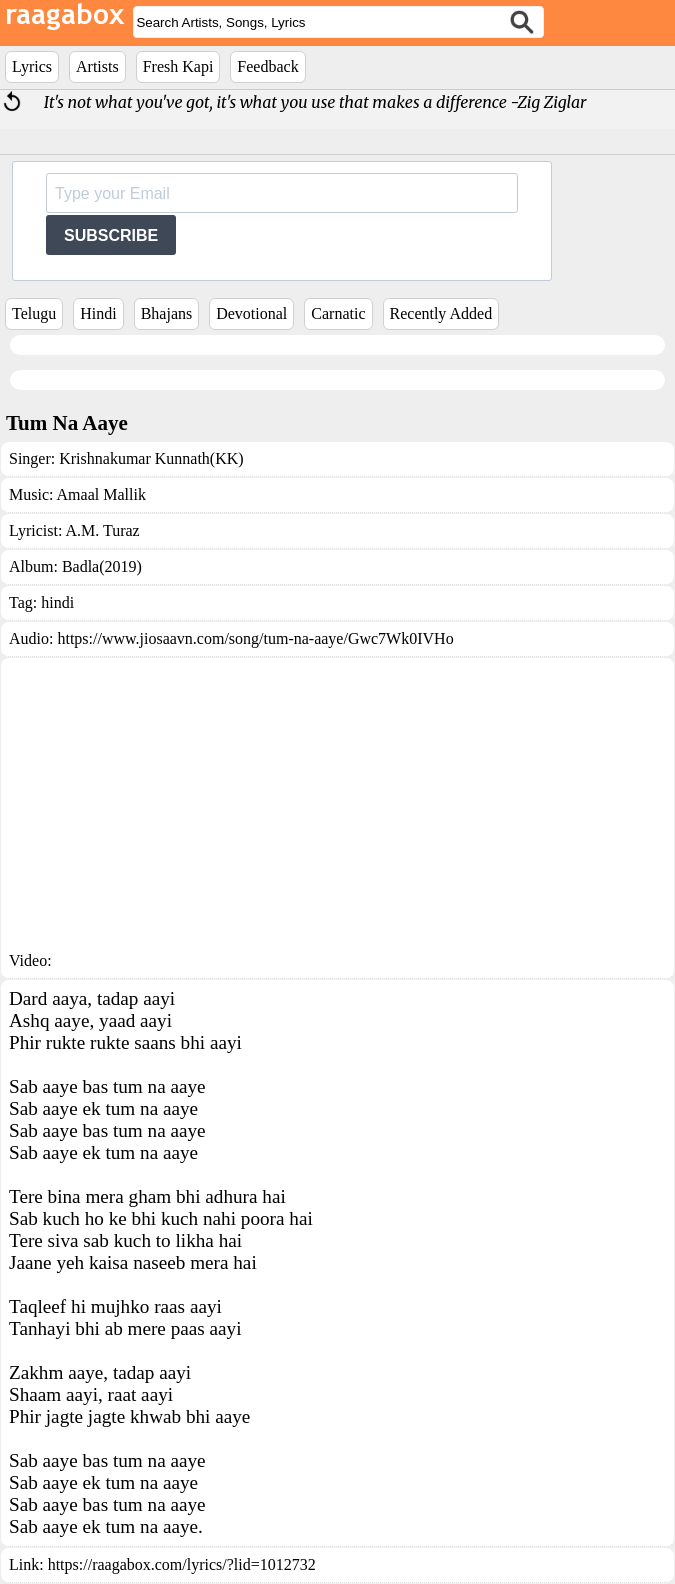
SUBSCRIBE (111, 235)
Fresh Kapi (178, 66)
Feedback (267, 66)
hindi (57, 602)
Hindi (98, 313)
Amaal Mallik (101, 494)
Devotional (251, 313)
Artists (97, 66)
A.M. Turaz (102, 530)
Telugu (34, 313)
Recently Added (441, 313)
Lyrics (32, 66)
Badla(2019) (102, 566)
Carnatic (338, 313)
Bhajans (167, 313)
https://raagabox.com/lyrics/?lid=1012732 (182, 1564)
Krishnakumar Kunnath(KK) (151, 458)
